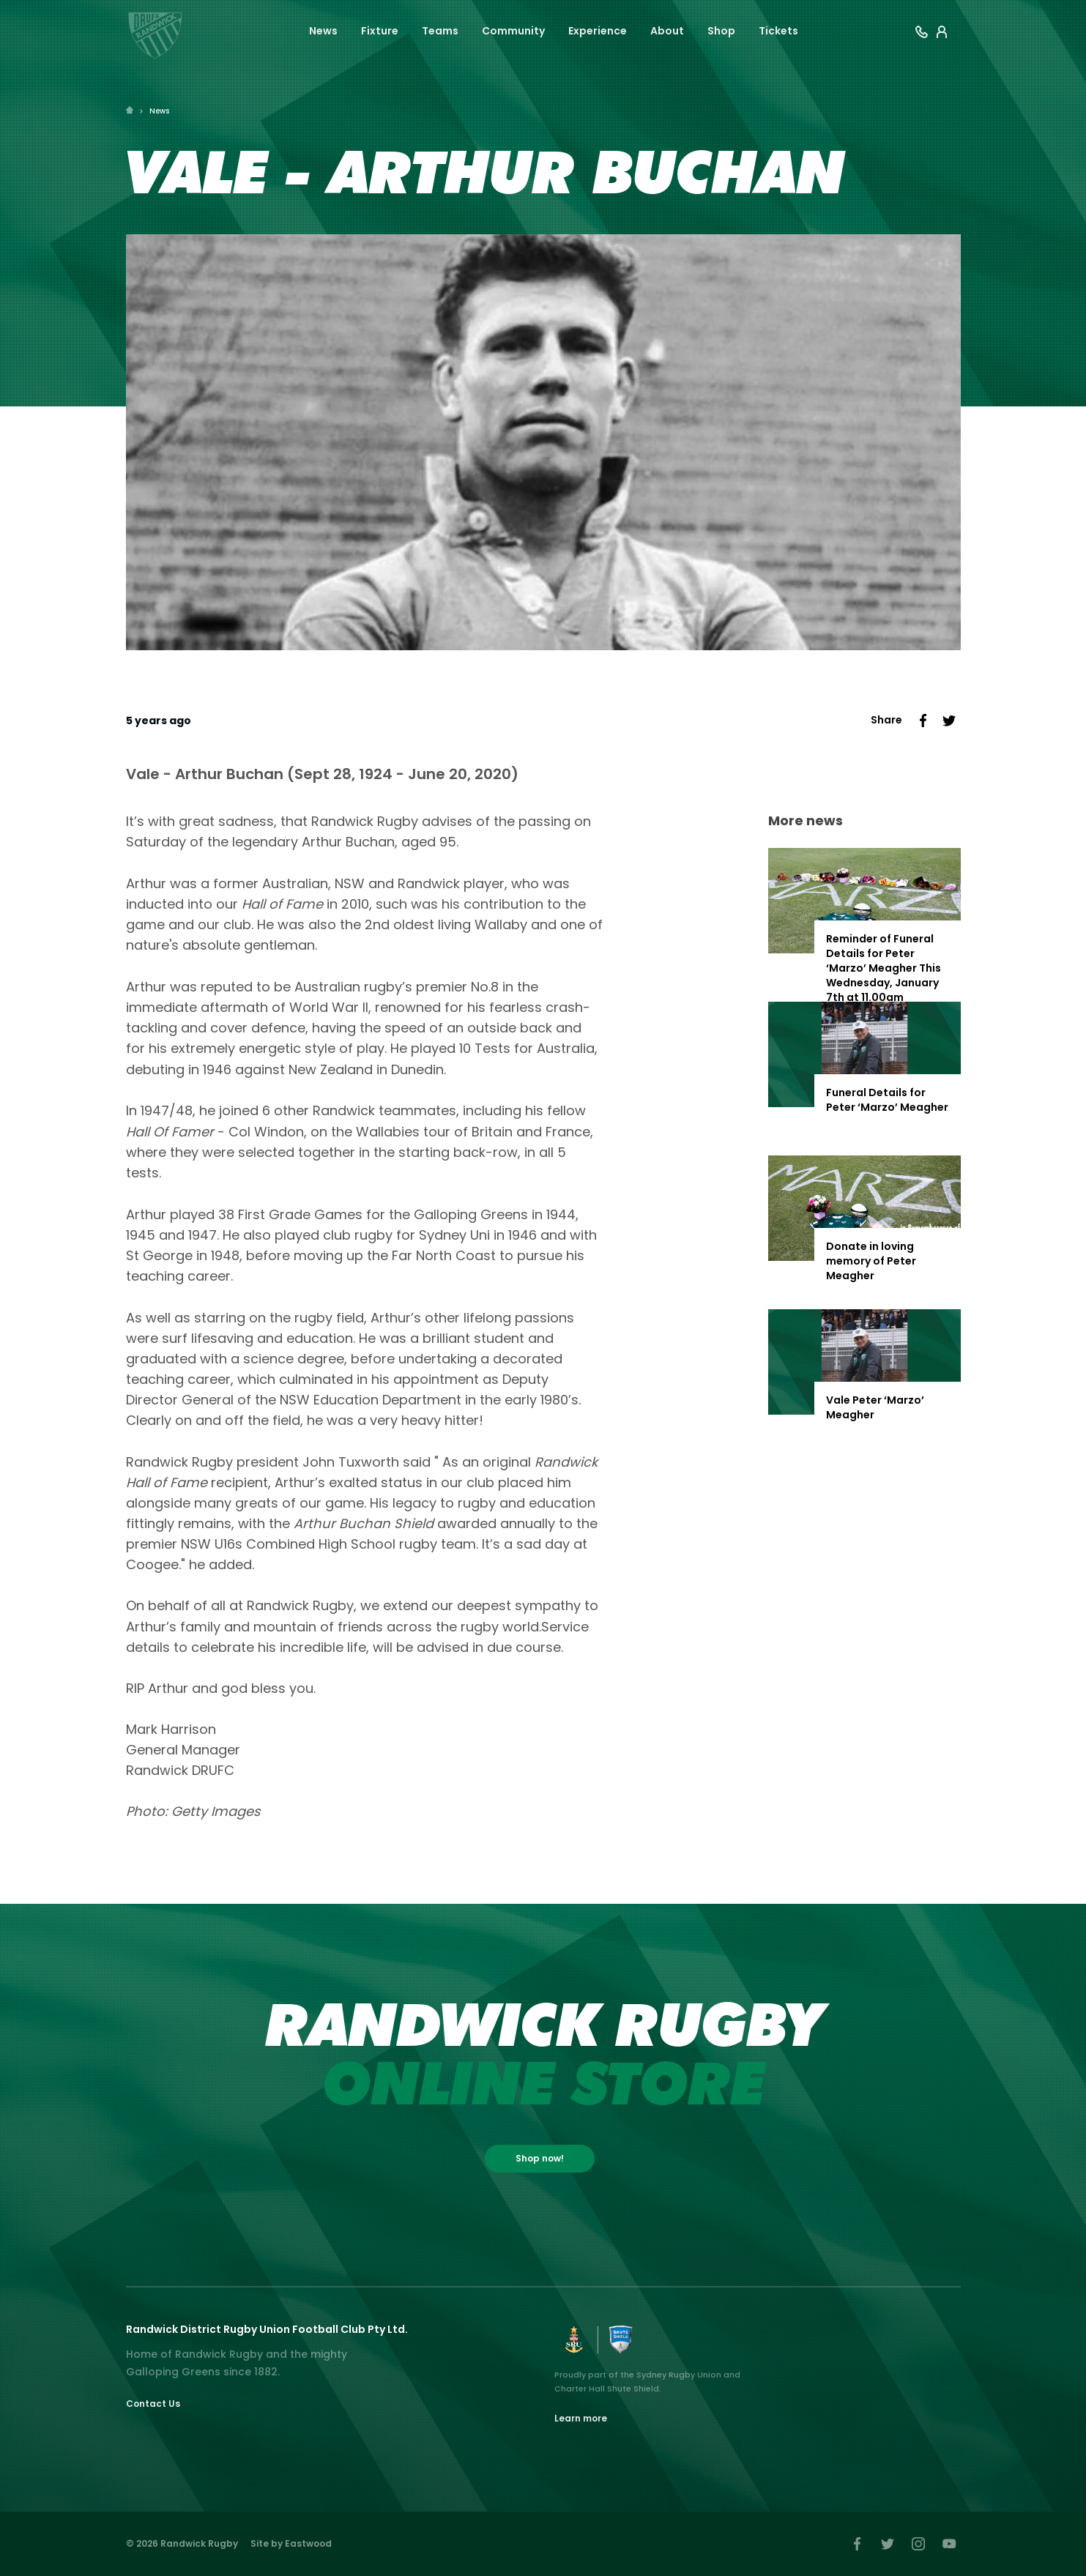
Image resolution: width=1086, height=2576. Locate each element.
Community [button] (513, 30)
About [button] (667, 30)
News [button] (323, 30)
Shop (721, 30)
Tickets (778, 30)
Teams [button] (440, 30)
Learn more (580, 2418)
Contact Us (153, 2403)
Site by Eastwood (291, 2543)
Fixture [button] (379, 30)
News (159, 110)
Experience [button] (597, 30)
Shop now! (540, 2158)
